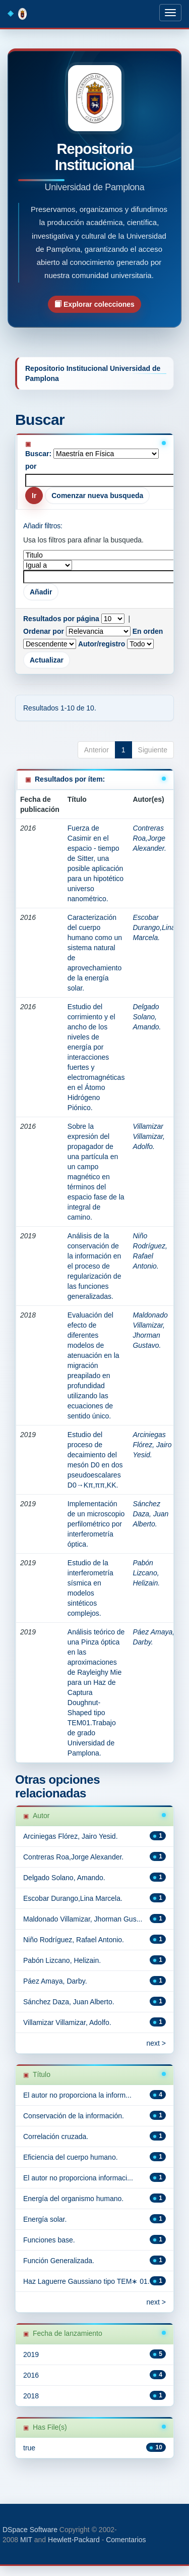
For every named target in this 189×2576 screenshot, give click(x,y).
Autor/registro (101, 644)
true (29, 2448)
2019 (31, 2354)
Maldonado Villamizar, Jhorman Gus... (82, 1919)
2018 (31, 2396)
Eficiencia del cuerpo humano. (70, 2157)
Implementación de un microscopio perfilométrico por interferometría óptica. (96, 1524)
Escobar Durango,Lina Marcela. (154, 927)
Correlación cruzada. (55, 2136)
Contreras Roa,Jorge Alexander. (149, 838)
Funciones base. (49, 2240)
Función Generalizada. (58, 2261)
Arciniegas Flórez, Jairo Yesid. (152, 1445)
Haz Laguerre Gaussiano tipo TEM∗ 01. (86, 2281)
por (31, 466)
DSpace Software (30, 2530)
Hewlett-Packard (74, 2540)
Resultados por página (61, 619)
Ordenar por (43, 631)
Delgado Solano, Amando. (147, 1017)
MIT (26, 2540)
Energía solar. (45, 2219)
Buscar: (38, 454)
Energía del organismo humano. (73, 2199)
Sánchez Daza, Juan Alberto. (150, 1514)
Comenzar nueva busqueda (97, 495)
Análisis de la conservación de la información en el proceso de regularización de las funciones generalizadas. (94, 1266)
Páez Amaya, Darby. (55, 1981)
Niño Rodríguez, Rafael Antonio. (73, 1940)
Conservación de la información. (73, 2116)
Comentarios (126, 2540)
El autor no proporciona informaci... (78, 2178)
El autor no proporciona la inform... (77, 2095)
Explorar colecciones (94, 304)
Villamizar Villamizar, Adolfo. (149, 1136)
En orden (148, 631)
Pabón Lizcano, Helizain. (146, 1573)
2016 (31, 2375)
